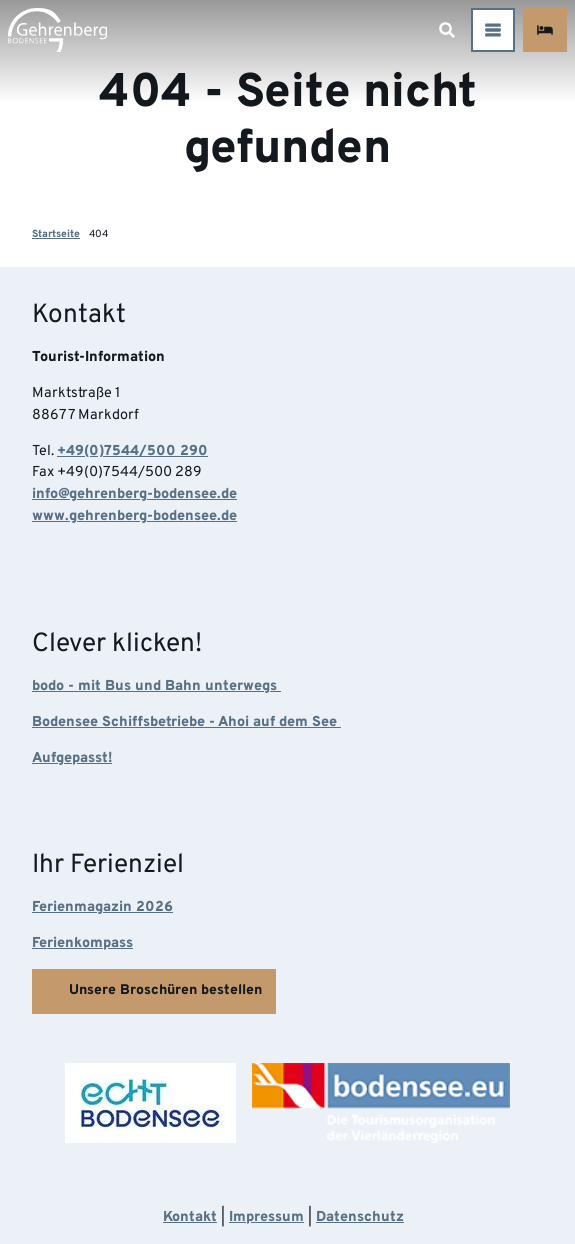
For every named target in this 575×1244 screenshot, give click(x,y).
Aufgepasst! (72, 758)
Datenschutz (360, 1217)
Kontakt (190, 1217)
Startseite (56, 234)
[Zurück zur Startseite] (57, 30)
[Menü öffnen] (493, 30)
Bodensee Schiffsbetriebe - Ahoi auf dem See (186, 722)
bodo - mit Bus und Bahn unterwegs (156, 686)
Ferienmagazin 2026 (102, 907)
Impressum (266, 1217)
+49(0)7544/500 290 (132, 451)
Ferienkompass (82, 943)
